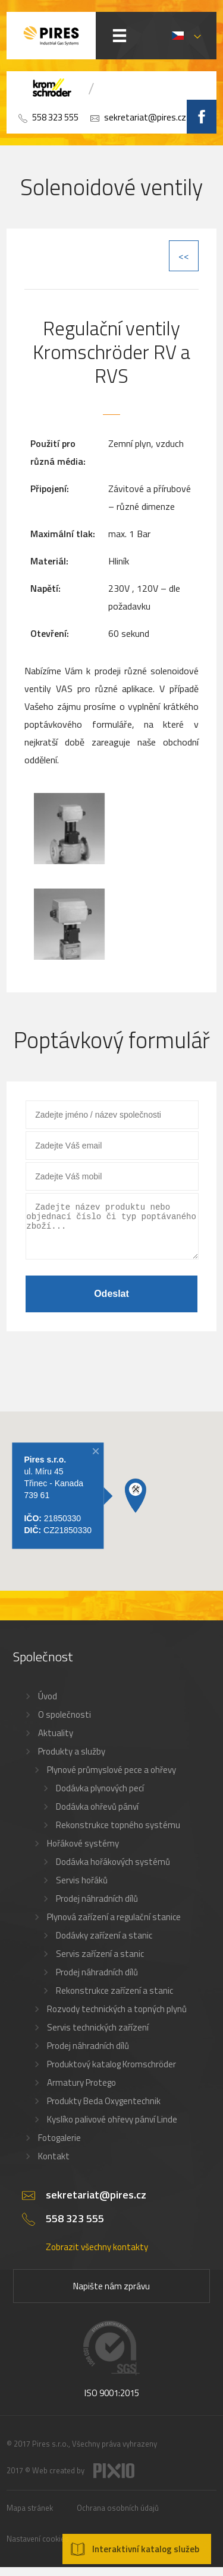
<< (183, 256)
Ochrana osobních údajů (118, 2517)
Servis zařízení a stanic (100, 1962)
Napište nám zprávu (111, 2295)
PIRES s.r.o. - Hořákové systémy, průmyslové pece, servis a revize (51, 35)
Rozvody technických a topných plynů (117, 2018)
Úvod (47, 1705)
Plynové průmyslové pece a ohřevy (111, 1778)
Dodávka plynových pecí (100, 1797)
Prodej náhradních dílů (97, 1907)
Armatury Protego (81, 2091)
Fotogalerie (59, 2146)
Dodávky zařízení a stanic (104, 1944)
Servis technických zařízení (98, 2036)
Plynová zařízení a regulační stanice (114, 1926)
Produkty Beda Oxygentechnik (104, 2110)
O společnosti (64, 1723)
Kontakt (54, 2165)
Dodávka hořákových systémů (113, 1870)
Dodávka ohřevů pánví (97, 1815)
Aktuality (55, 1742)
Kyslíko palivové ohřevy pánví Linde (112, 2128)
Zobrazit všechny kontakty (97, 2255)
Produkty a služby (71, 1760)
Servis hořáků (82, 1889)
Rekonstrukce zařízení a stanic (114, 1999)
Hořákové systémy (83, 1852)
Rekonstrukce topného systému (118, 1834)
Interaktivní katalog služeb (145, 2549)
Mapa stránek (30, 2517)
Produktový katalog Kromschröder (111, 2073)
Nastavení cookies (38, 2547)
